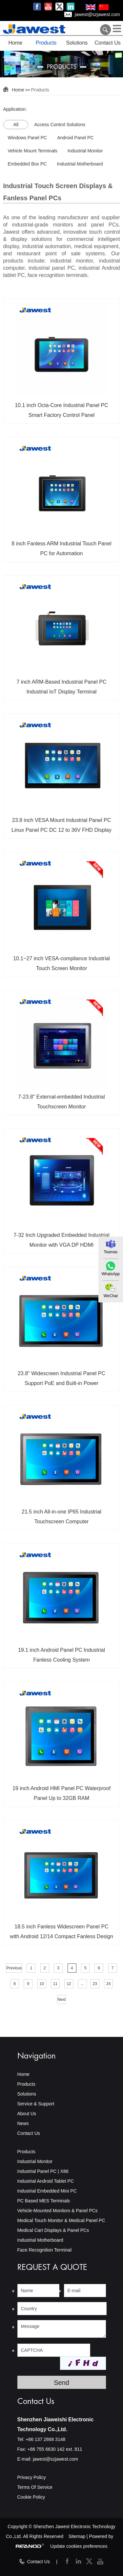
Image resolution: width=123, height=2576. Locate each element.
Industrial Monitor (34, 2161)
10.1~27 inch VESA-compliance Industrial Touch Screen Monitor (61, 963)
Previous (14, 1968)
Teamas (110, 1252)
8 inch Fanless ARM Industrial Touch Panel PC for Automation (62, 548)
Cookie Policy (31, 2497)
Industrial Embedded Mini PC (47, 2191)
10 (41, 1983)
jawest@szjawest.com (97, 14)
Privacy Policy (31, 2477)
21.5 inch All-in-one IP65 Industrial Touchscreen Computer (61, 1516)
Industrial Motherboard (40, 2240)
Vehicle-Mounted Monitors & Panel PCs (57, 2210)
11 (55, 1983)
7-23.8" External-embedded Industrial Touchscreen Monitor (61, 1101)
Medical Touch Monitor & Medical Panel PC (61, 2220)
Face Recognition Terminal (44, 2250)
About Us (26, 2113)
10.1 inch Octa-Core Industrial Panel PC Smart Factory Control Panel (61, 410)
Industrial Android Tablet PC (45, 2181)
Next (61, 1999)
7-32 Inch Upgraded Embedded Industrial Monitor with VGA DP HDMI (61, 1240)
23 (95, 1983)
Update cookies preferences (78, 2546)
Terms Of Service (34, 2487)
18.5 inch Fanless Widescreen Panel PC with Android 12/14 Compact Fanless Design (61, 1931)
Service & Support (35, 2103)
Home (16, 43)
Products (46, 43)
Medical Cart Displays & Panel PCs (53, 2230)
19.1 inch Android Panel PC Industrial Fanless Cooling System (61, 1655)
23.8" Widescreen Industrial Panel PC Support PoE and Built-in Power (61, 1378)
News (23, 2123)
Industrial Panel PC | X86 (43, 2171)
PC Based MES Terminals (43, 2200)
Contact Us (108, 43)
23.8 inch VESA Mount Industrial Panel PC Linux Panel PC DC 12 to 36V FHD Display (61, 825)
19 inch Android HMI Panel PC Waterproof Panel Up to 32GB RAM (61, 1793)
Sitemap (77, 2536)
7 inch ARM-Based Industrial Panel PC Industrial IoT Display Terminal (62, 686)
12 (69, 1983)
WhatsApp (111, 1274)
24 (108, 1983)
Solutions (77, 43)
